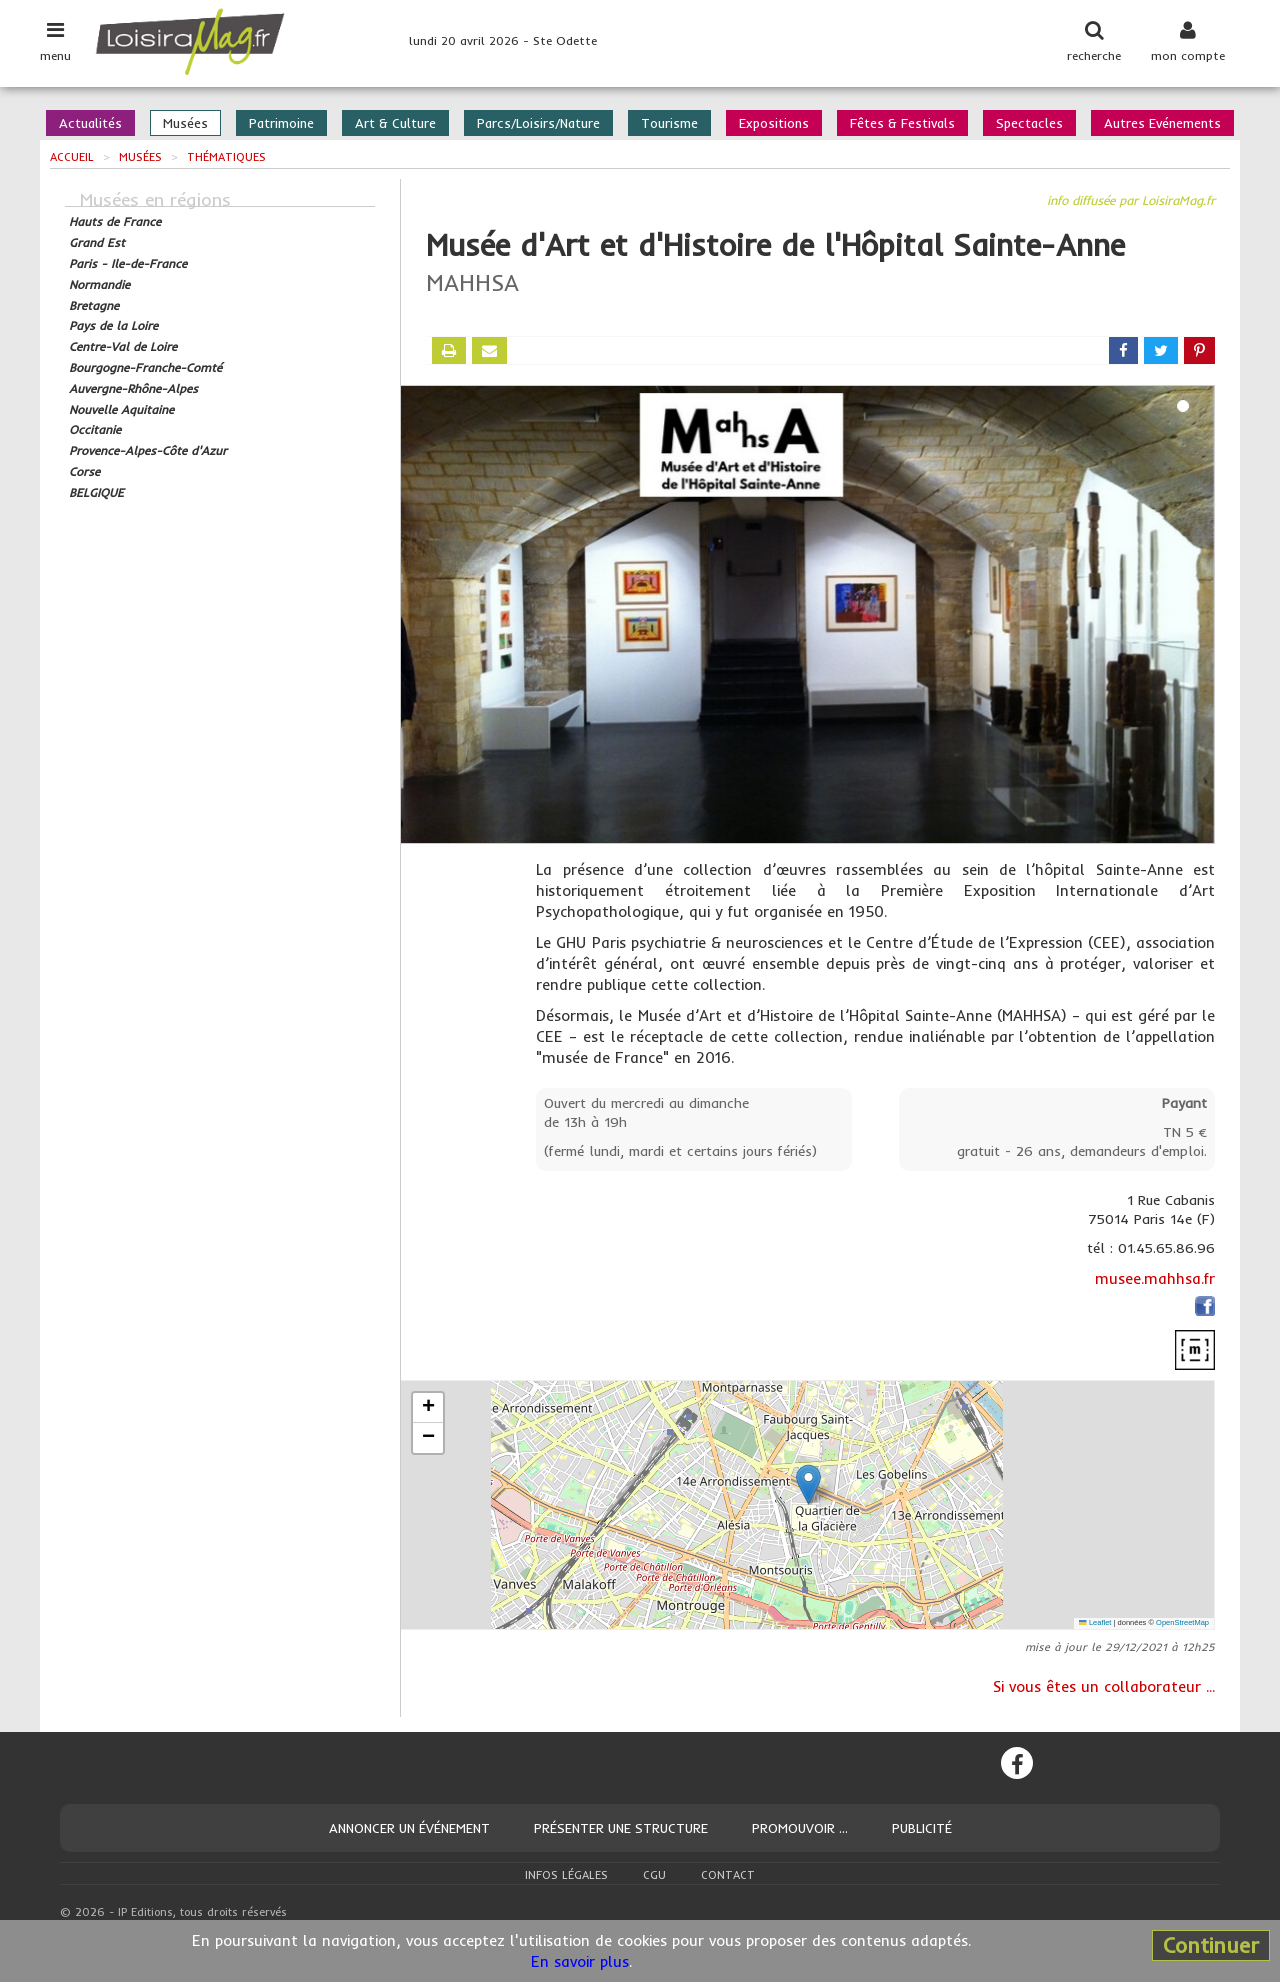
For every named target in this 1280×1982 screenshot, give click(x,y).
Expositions (774, 123)
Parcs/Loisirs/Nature (538, 123)
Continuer (1211, 1945)
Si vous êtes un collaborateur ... (1104, 1686)
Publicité (922, 1828)
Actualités (90, 123)
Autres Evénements (1162, 123)
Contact (728, 1875)
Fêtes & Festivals (902, 123)
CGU (654, 1875)
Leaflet (1095, 1622)
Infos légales (566, 1875)
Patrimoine (281, 123)
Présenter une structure (621, 1828)
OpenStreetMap (1182, 1622)
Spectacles (1029, 123)
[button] (808, 1484)
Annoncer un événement (409, 1828)
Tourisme (669, 123)
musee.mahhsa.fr (1155, 1278)
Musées (185, 123)
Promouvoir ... (800, 1828)
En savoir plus (580, 1961)
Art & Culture (395, 123)
